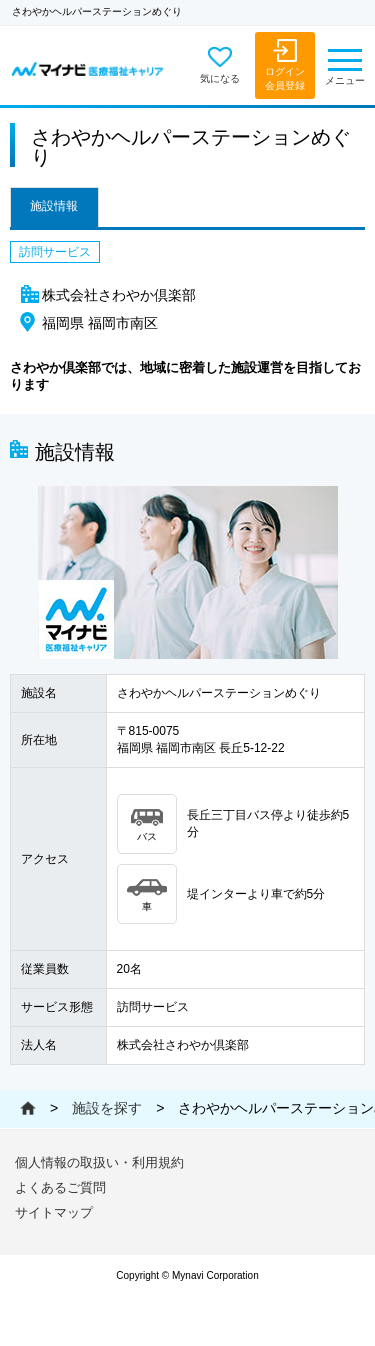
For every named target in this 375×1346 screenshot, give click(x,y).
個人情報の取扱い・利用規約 (99, 1162)
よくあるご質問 (60, 1187)
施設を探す (107, 1108)
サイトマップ (54, 1212)
